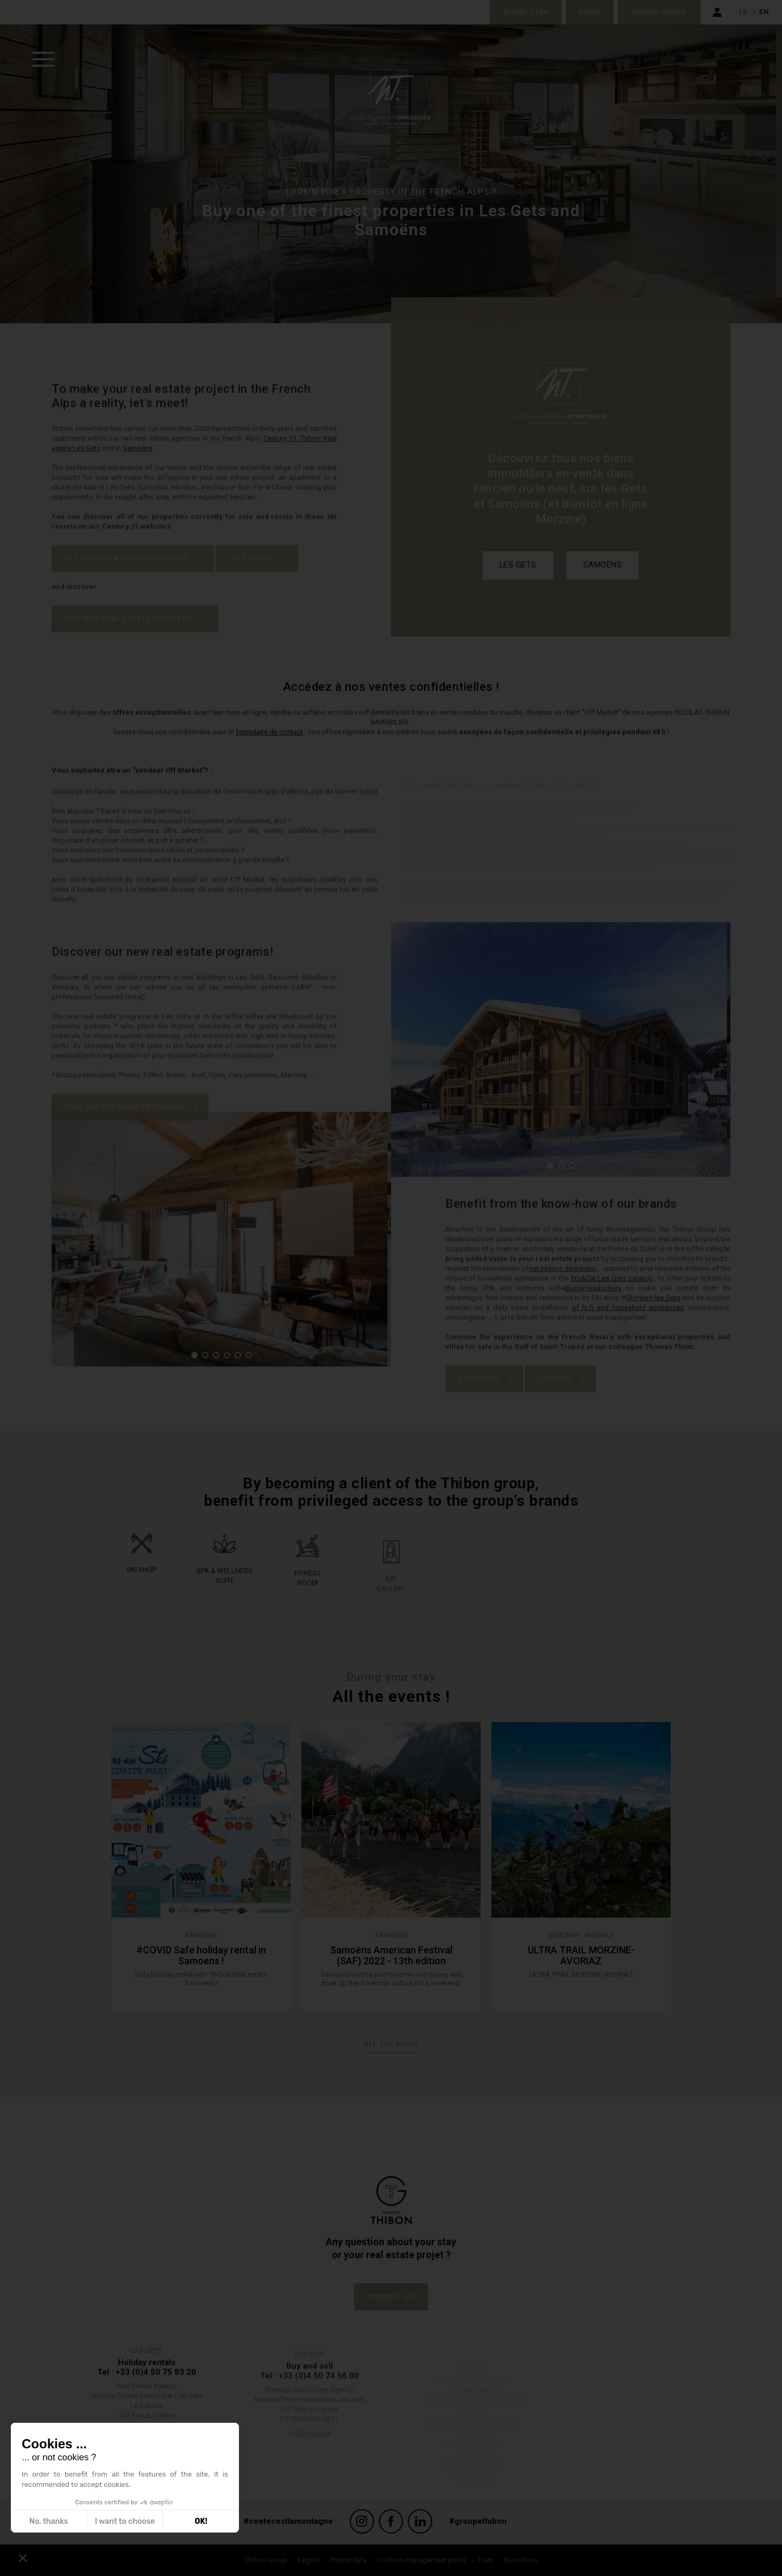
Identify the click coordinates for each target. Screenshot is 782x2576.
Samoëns (602, 580)
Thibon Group (659, 12)
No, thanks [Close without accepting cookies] (48, 2521)
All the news (391, 2044)
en (764, 12)
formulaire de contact (269, 747)
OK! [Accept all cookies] (201, 2521)
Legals (308, 2560)
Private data (348, 2560)
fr (743, 12)
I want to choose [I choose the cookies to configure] (125, 2521)
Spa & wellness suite (225, 1594)
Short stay (525, 12)
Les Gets (518, 580)
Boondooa (521, 2560)
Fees (485, 2560)
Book (589, 12)
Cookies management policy (422, 2560)
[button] (550, 1180)
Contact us (391, 2296)
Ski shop (141, 1584)
